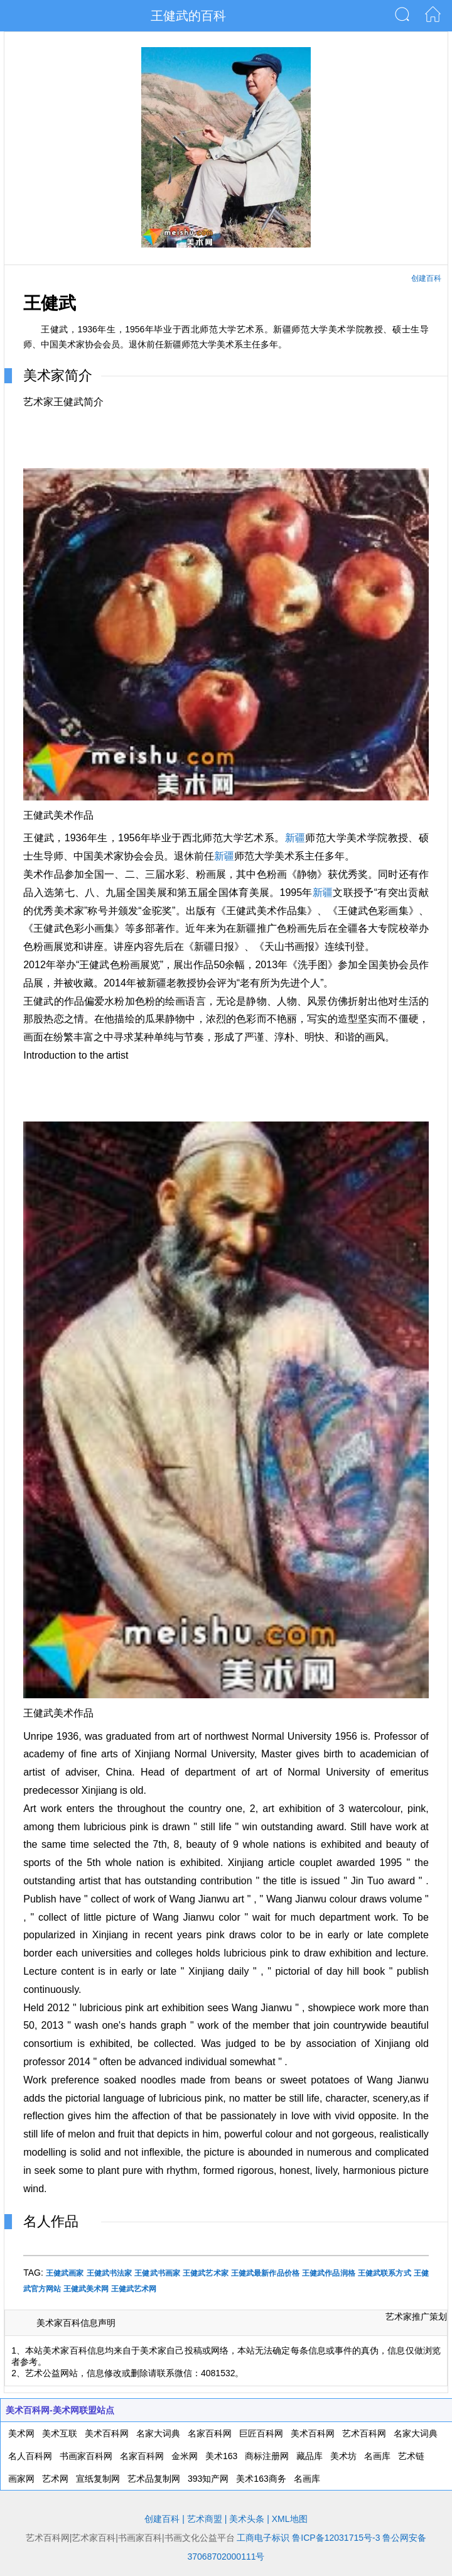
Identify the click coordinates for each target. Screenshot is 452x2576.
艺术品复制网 (153, 2479)
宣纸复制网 (98, 2479)
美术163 (221, 2456)
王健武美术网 (86, 2288)
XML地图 (290, 2519)
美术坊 (343, 2456)
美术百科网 (107, 2433)
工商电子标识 (263, 2538)
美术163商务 (261, 2479)
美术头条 (246, 2519)
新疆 (295, 837)
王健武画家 (65, 2273)
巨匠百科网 (261, 2433)
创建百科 (426, 278)
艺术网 (55, 2479)
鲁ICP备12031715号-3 (336, 2538)
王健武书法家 (109, 2273)
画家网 (21, 2479)
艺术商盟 (204, 2519)
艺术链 (411, 2456)
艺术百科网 (364, 2433)
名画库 (377, 2456)
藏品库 (309, 2456)
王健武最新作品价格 (265, 2273)
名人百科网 (30, 2456)
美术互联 (59, 2433)
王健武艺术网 (133, 2288)
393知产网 (208, 2479)
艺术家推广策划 (416, 2316)
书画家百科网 (86, 2456)
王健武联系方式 (384, 2273)
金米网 (184, 2456)
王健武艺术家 (206, 2273)
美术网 (21, 2433)
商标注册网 (267, 2456)
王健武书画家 (157, 2273)
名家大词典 (158, 2433)
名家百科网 (210, 2433)
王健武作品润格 (328, 2273)
